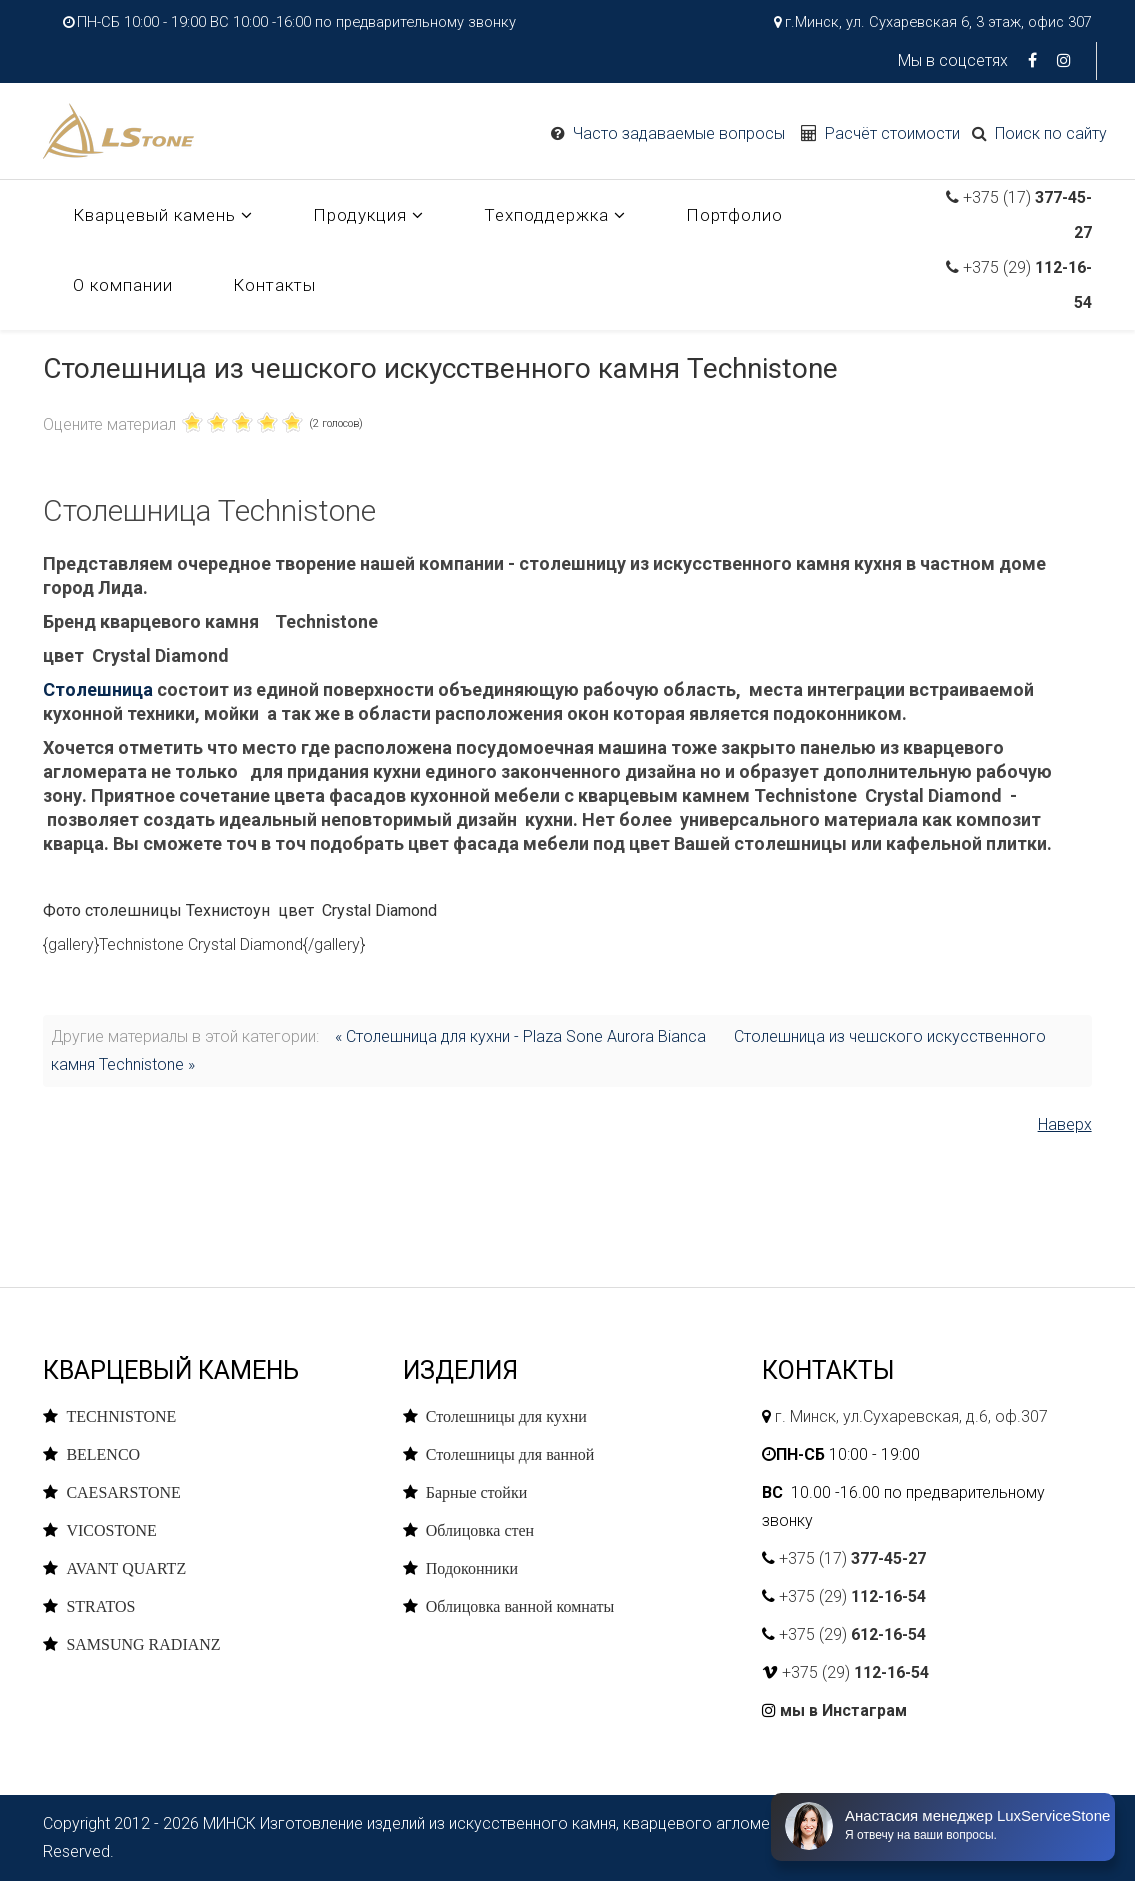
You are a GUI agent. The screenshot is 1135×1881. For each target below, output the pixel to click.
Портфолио (734, 215)
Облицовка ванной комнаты (520, 1606)
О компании (123, 285)
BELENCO (103, 1454)
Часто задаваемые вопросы (679, 133)
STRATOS (100, 1606)
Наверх (1065, 1124)
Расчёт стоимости (892, 133)
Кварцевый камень (154, 215)
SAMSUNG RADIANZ (143, 1644)
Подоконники (472, 1568)
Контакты (274, 285)
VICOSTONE (111, 1530)
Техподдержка (546, 215)
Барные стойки (476, 1492)
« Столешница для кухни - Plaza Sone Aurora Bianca (520, 1036)
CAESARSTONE (123, 1492)
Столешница (98, 689)
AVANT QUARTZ (126, 1568)
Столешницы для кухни (506, 1416)
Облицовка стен (480, 1530)
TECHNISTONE (121, 1416)
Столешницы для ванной (510, 1454)
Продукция (360, 215)
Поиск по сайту (1051, 133)
